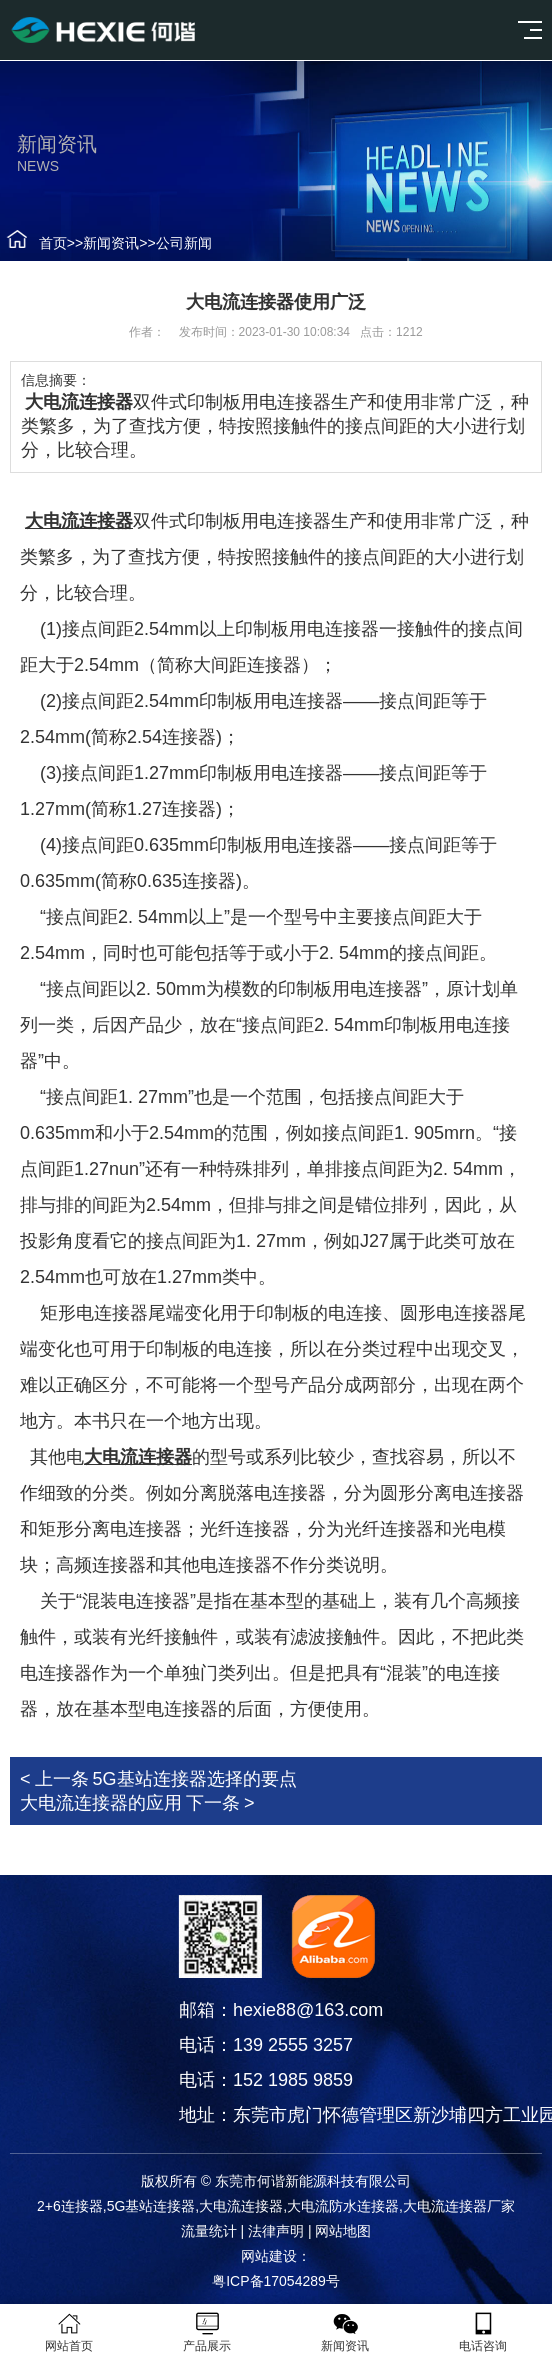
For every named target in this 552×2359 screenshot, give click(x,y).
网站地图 (343, 2231)
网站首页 (69, 2332)
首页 (40, 243)
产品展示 (207, 2332)
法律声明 (276, 2231)
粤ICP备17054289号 (276, 2281)
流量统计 (209, 2231)
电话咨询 (483, 2332)
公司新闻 (171, 243)
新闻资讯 (98, 243)
